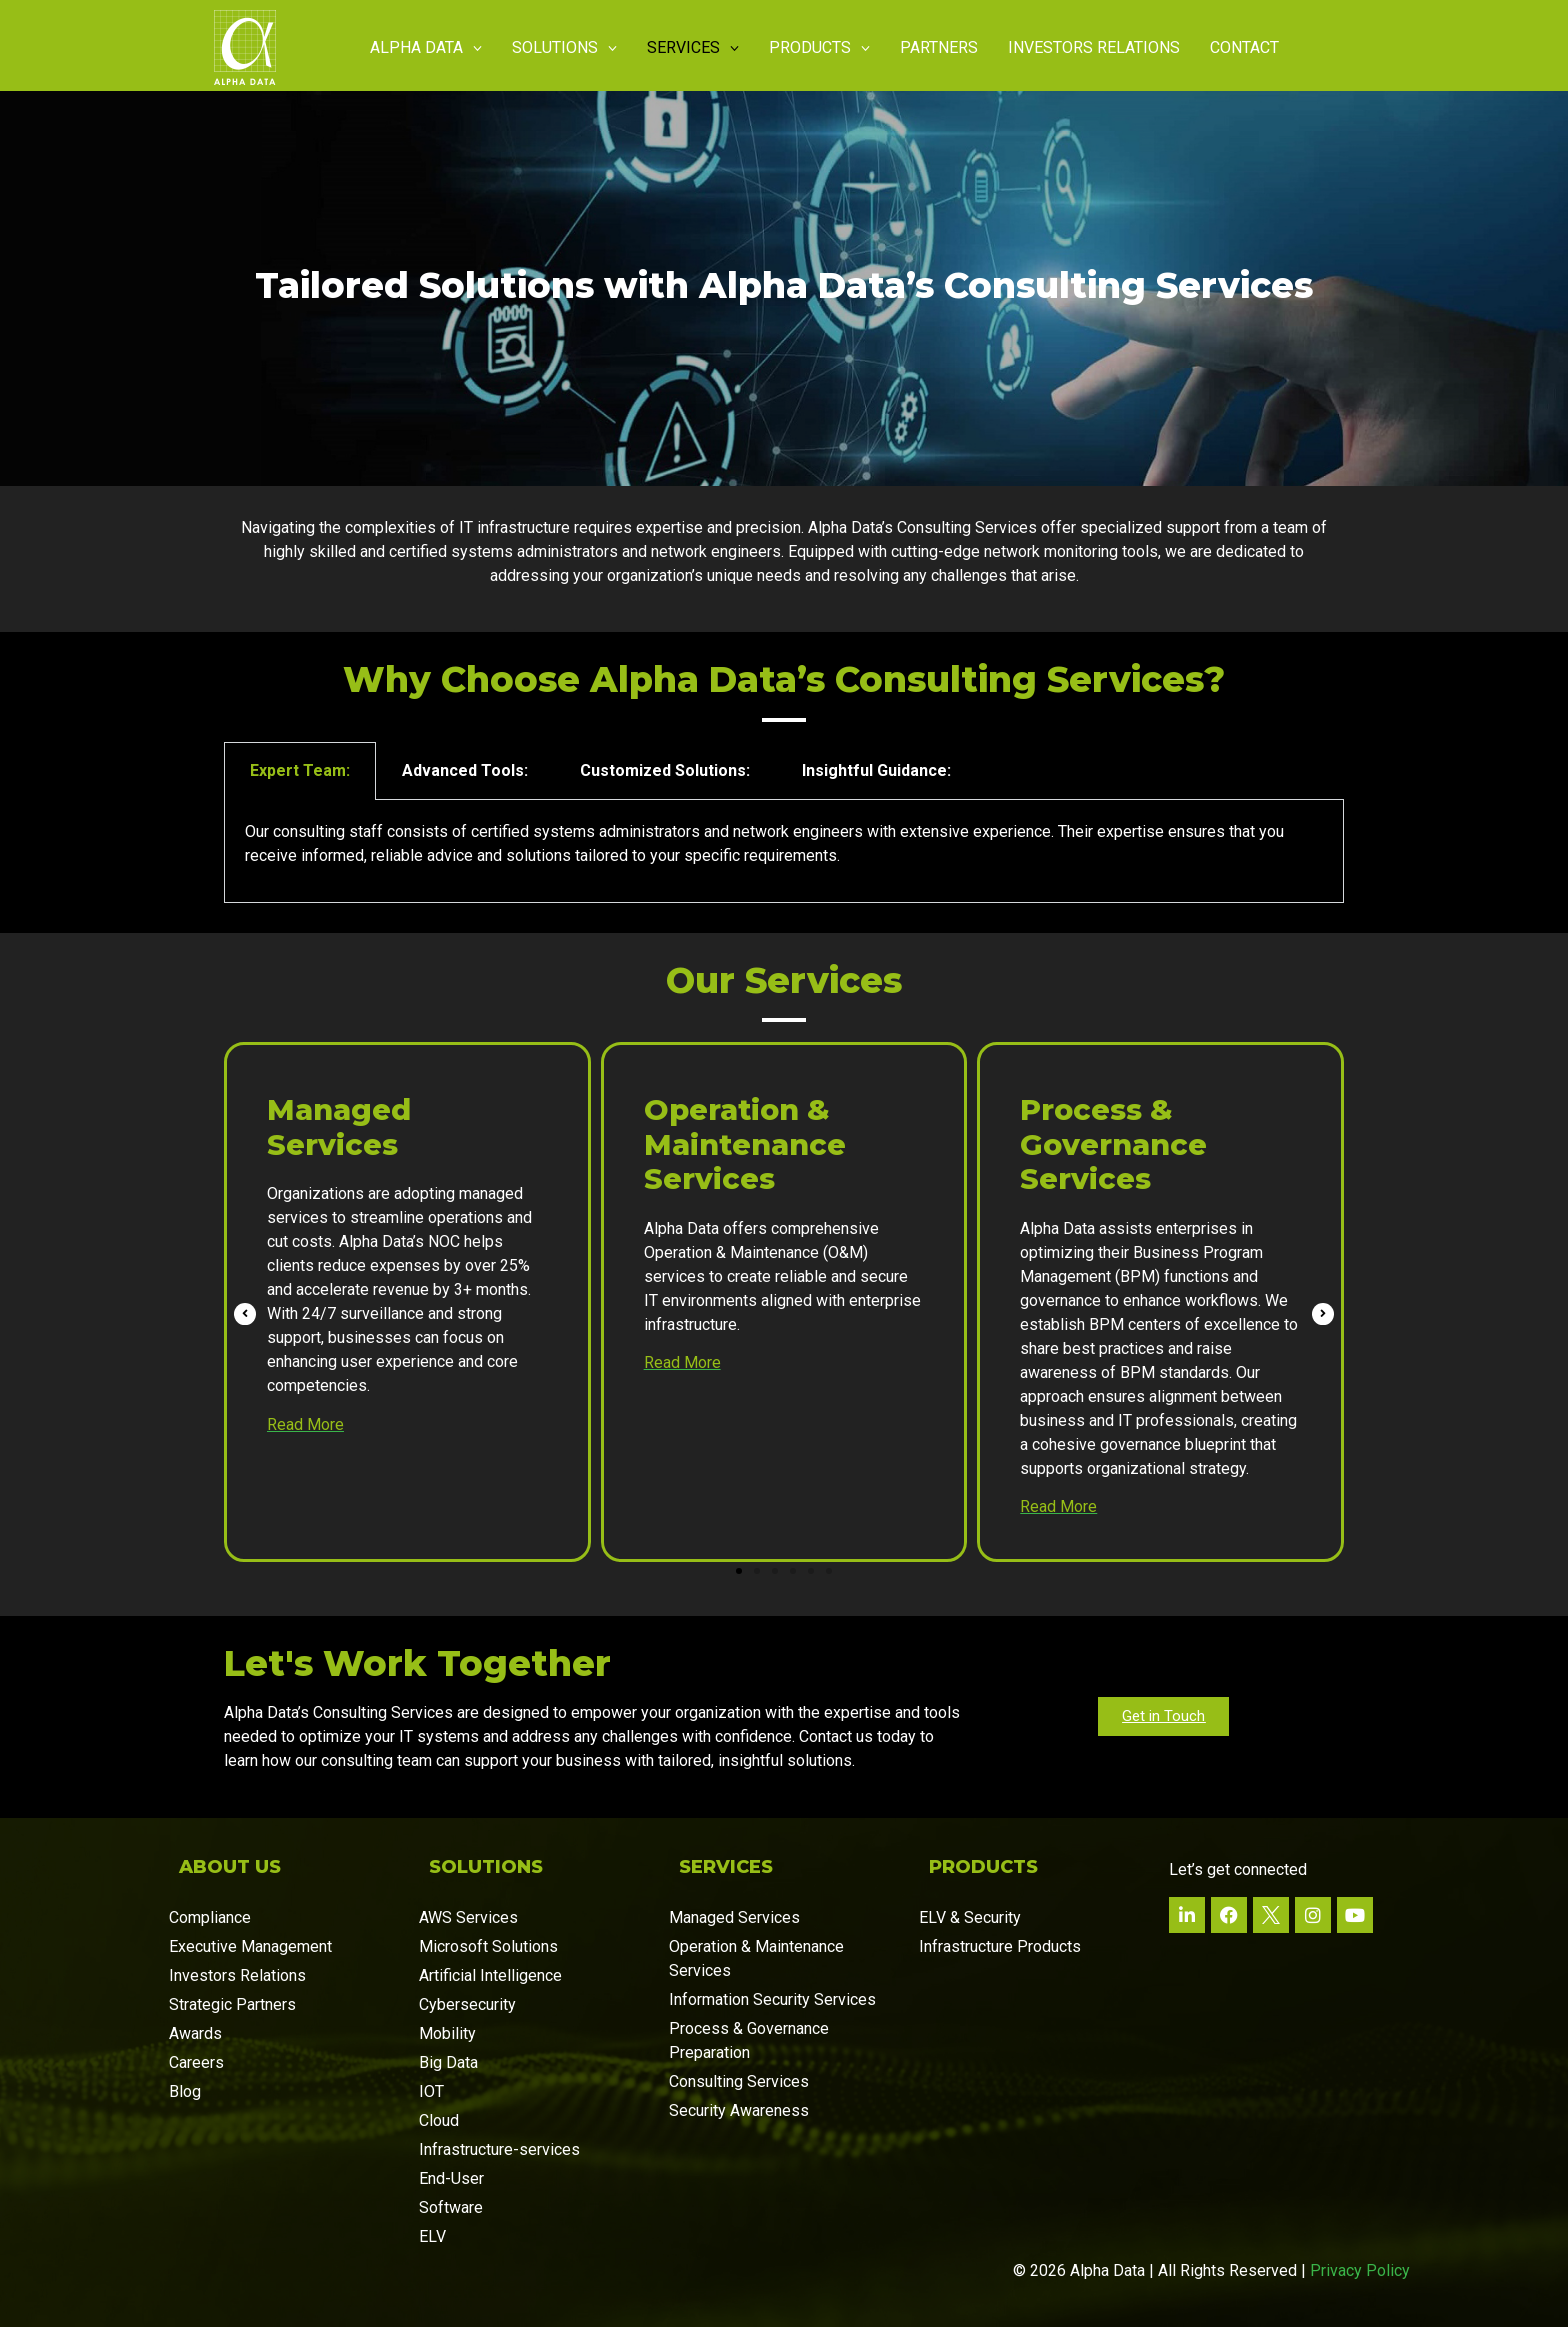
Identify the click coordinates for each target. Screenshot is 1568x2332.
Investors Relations (1094, 47)
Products (819, 47)
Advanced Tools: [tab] (465, 775)
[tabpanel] (784, 856)
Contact (1244, 47)
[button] (739, 1576)
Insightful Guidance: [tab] (876, 775)
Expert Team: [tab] (300, 775)
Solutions (564, 47)
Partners (939, 47)
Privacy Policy (1360, 2275)
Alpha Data (426, 47)
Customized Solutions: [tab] (665, 775)
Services (693, 47)
